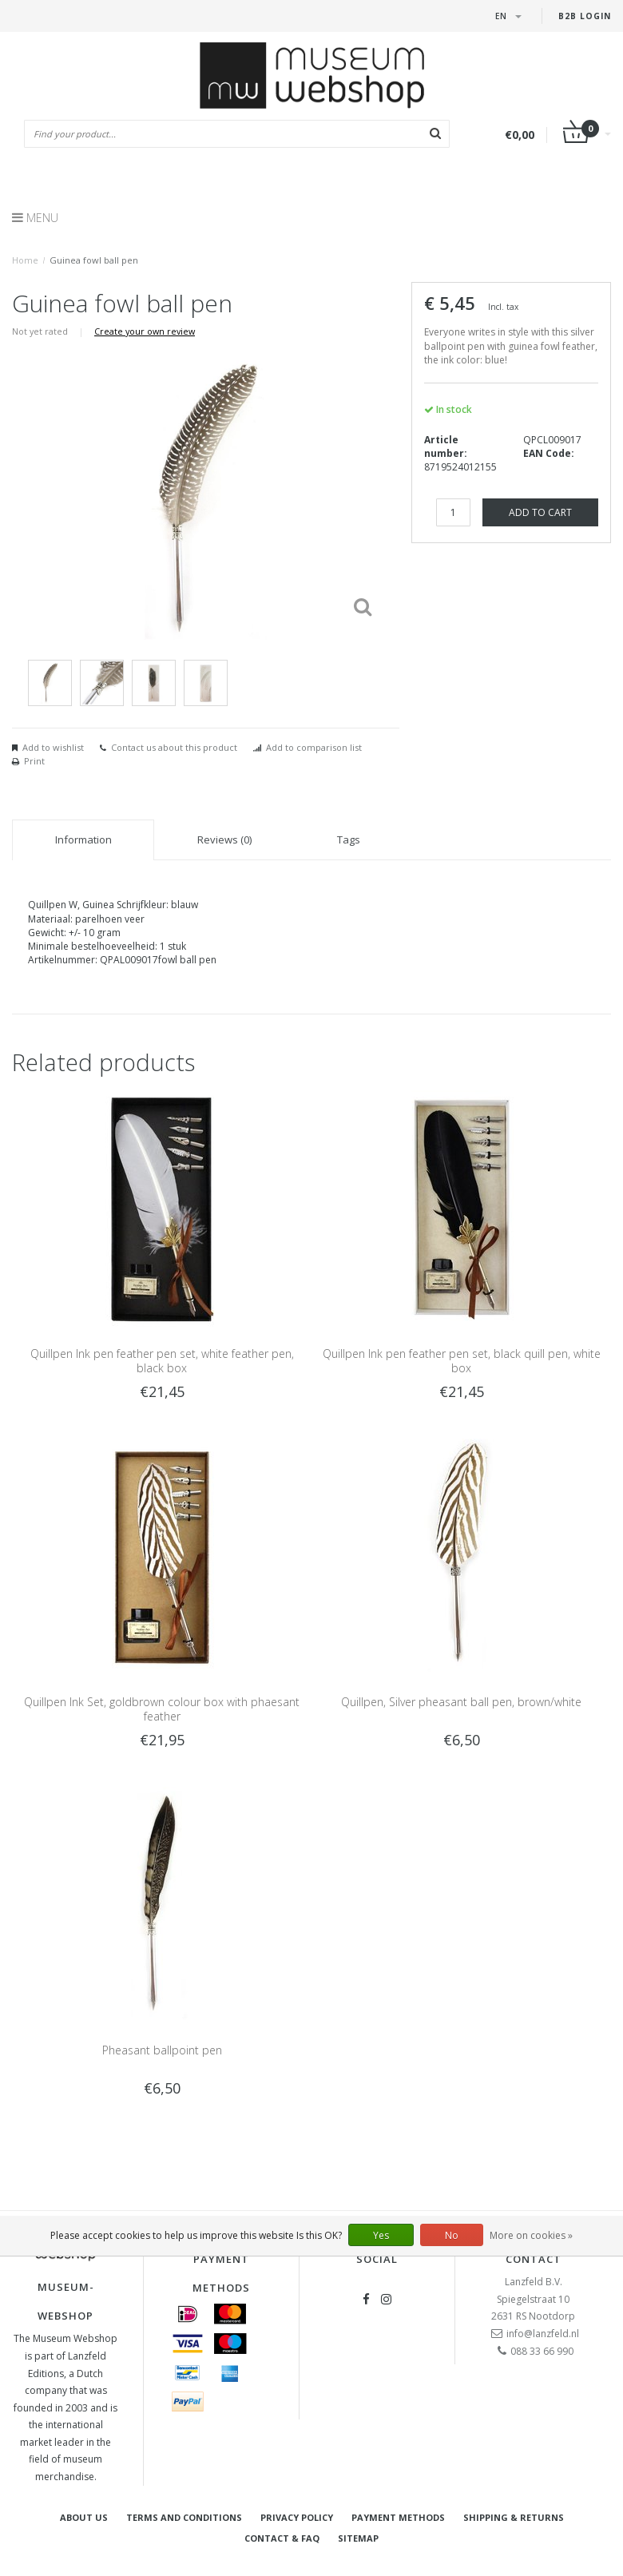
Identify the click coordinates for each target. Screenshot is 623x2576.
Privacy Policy (296, 2517)
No (451, 2235)
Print (34, 761)
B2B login (584, 16)
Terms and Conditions (184, 2517)
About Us (84, 2517)
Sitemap (358, 2538)
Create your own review (144, 331)
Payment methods (398, 2517)
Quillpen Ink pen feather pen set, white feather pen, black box (162, 1360)
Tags (348, 839)
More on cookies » (531, 2235)
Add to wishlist (53, 747)
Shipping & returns (513, 2517)
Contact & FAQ (281, 2538)
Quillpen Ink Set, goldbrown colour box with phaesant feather (162, 1709)
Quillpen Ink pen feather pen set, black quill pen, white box (462, 1360)
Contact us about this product (174, 747)
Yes (381, 2235)
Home (25, 260)
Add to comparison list (314, 747)
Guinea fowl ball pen (94, 260)
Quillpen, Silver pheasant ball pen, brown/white (461, 1701)
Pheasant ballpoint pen (162, 2050)
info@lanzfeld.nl (542, 2333)
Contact (533, 2259)
